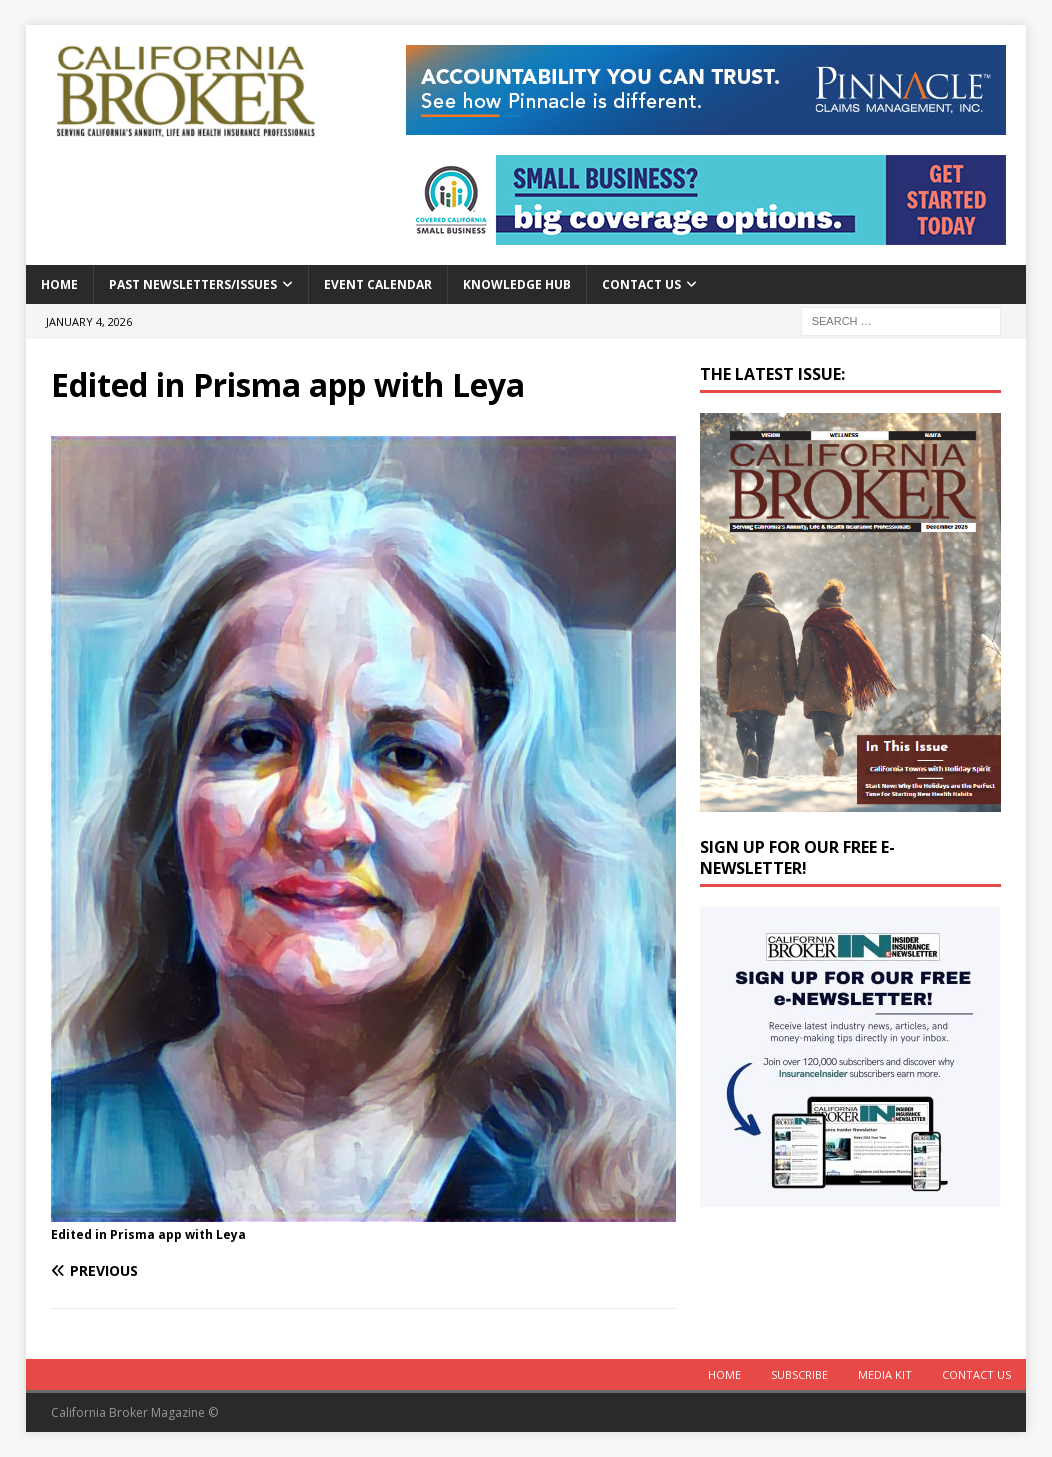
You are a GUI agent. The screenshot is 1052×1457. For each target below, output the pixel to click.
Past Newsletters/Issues (193, 284)
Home (59, 284)
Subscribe (799, 1374)
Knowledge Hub (517, 284)
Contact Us (641, 284)
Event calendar (378, 284)
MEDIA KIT (885, 1374)
